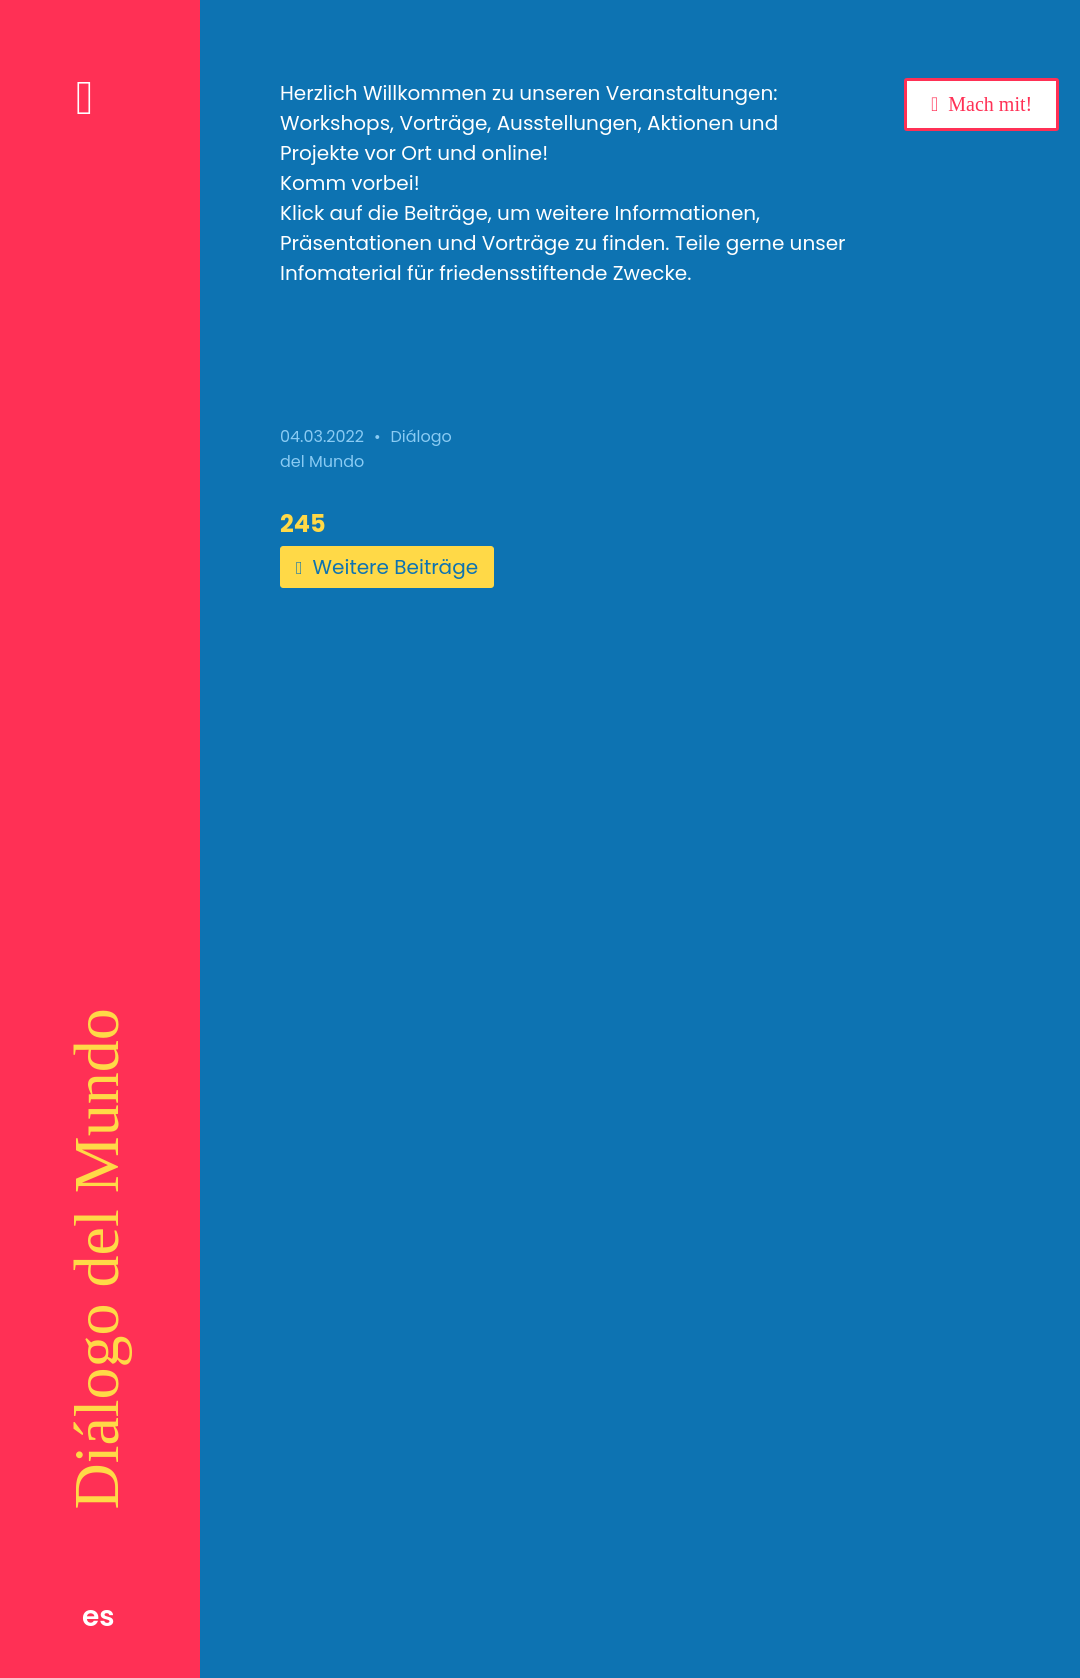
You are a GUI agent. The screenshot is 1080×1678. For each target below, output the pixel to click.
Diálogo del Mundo (96, 1258)
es (98, 1616)
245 (303, 523)
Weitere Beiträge (387, 567)
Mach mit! (990, 104)
